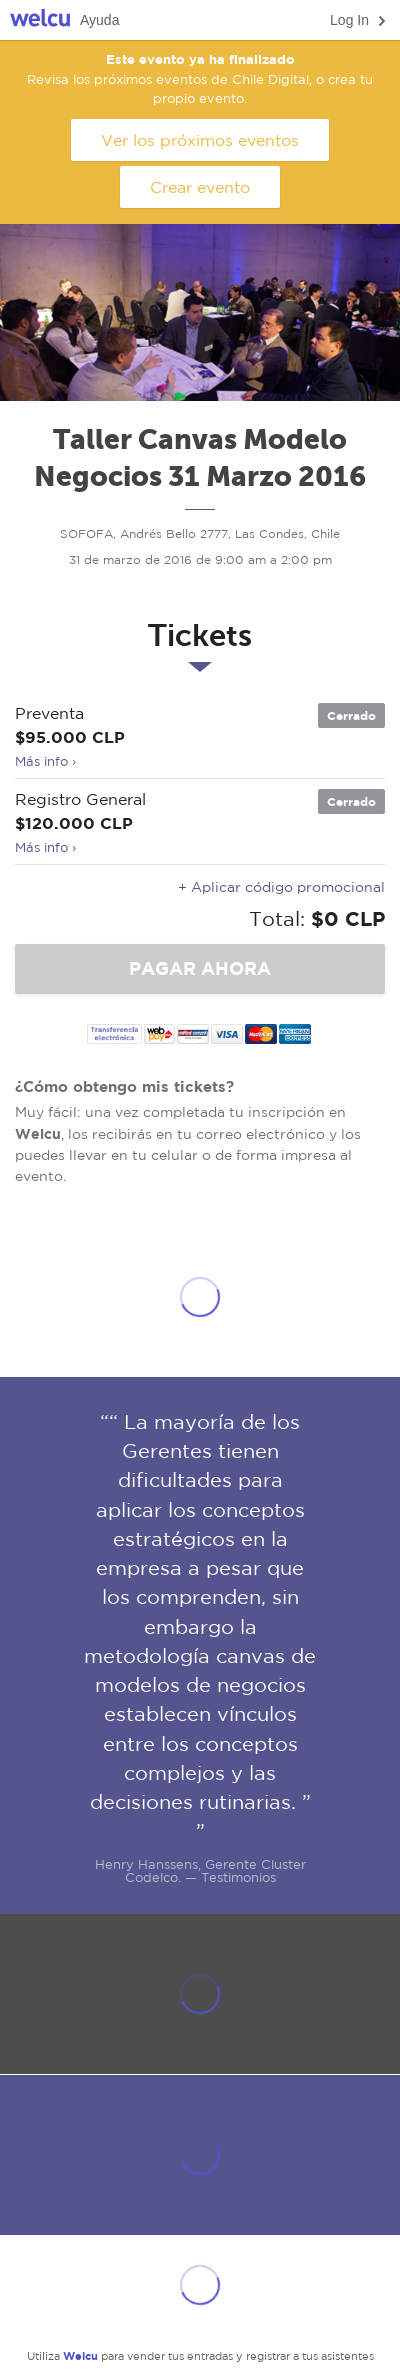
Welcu (40, 20)
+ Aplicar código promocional (281, 887)
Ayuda (99, 20)
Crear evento (200, 187)
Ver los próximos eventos (200, 140)
